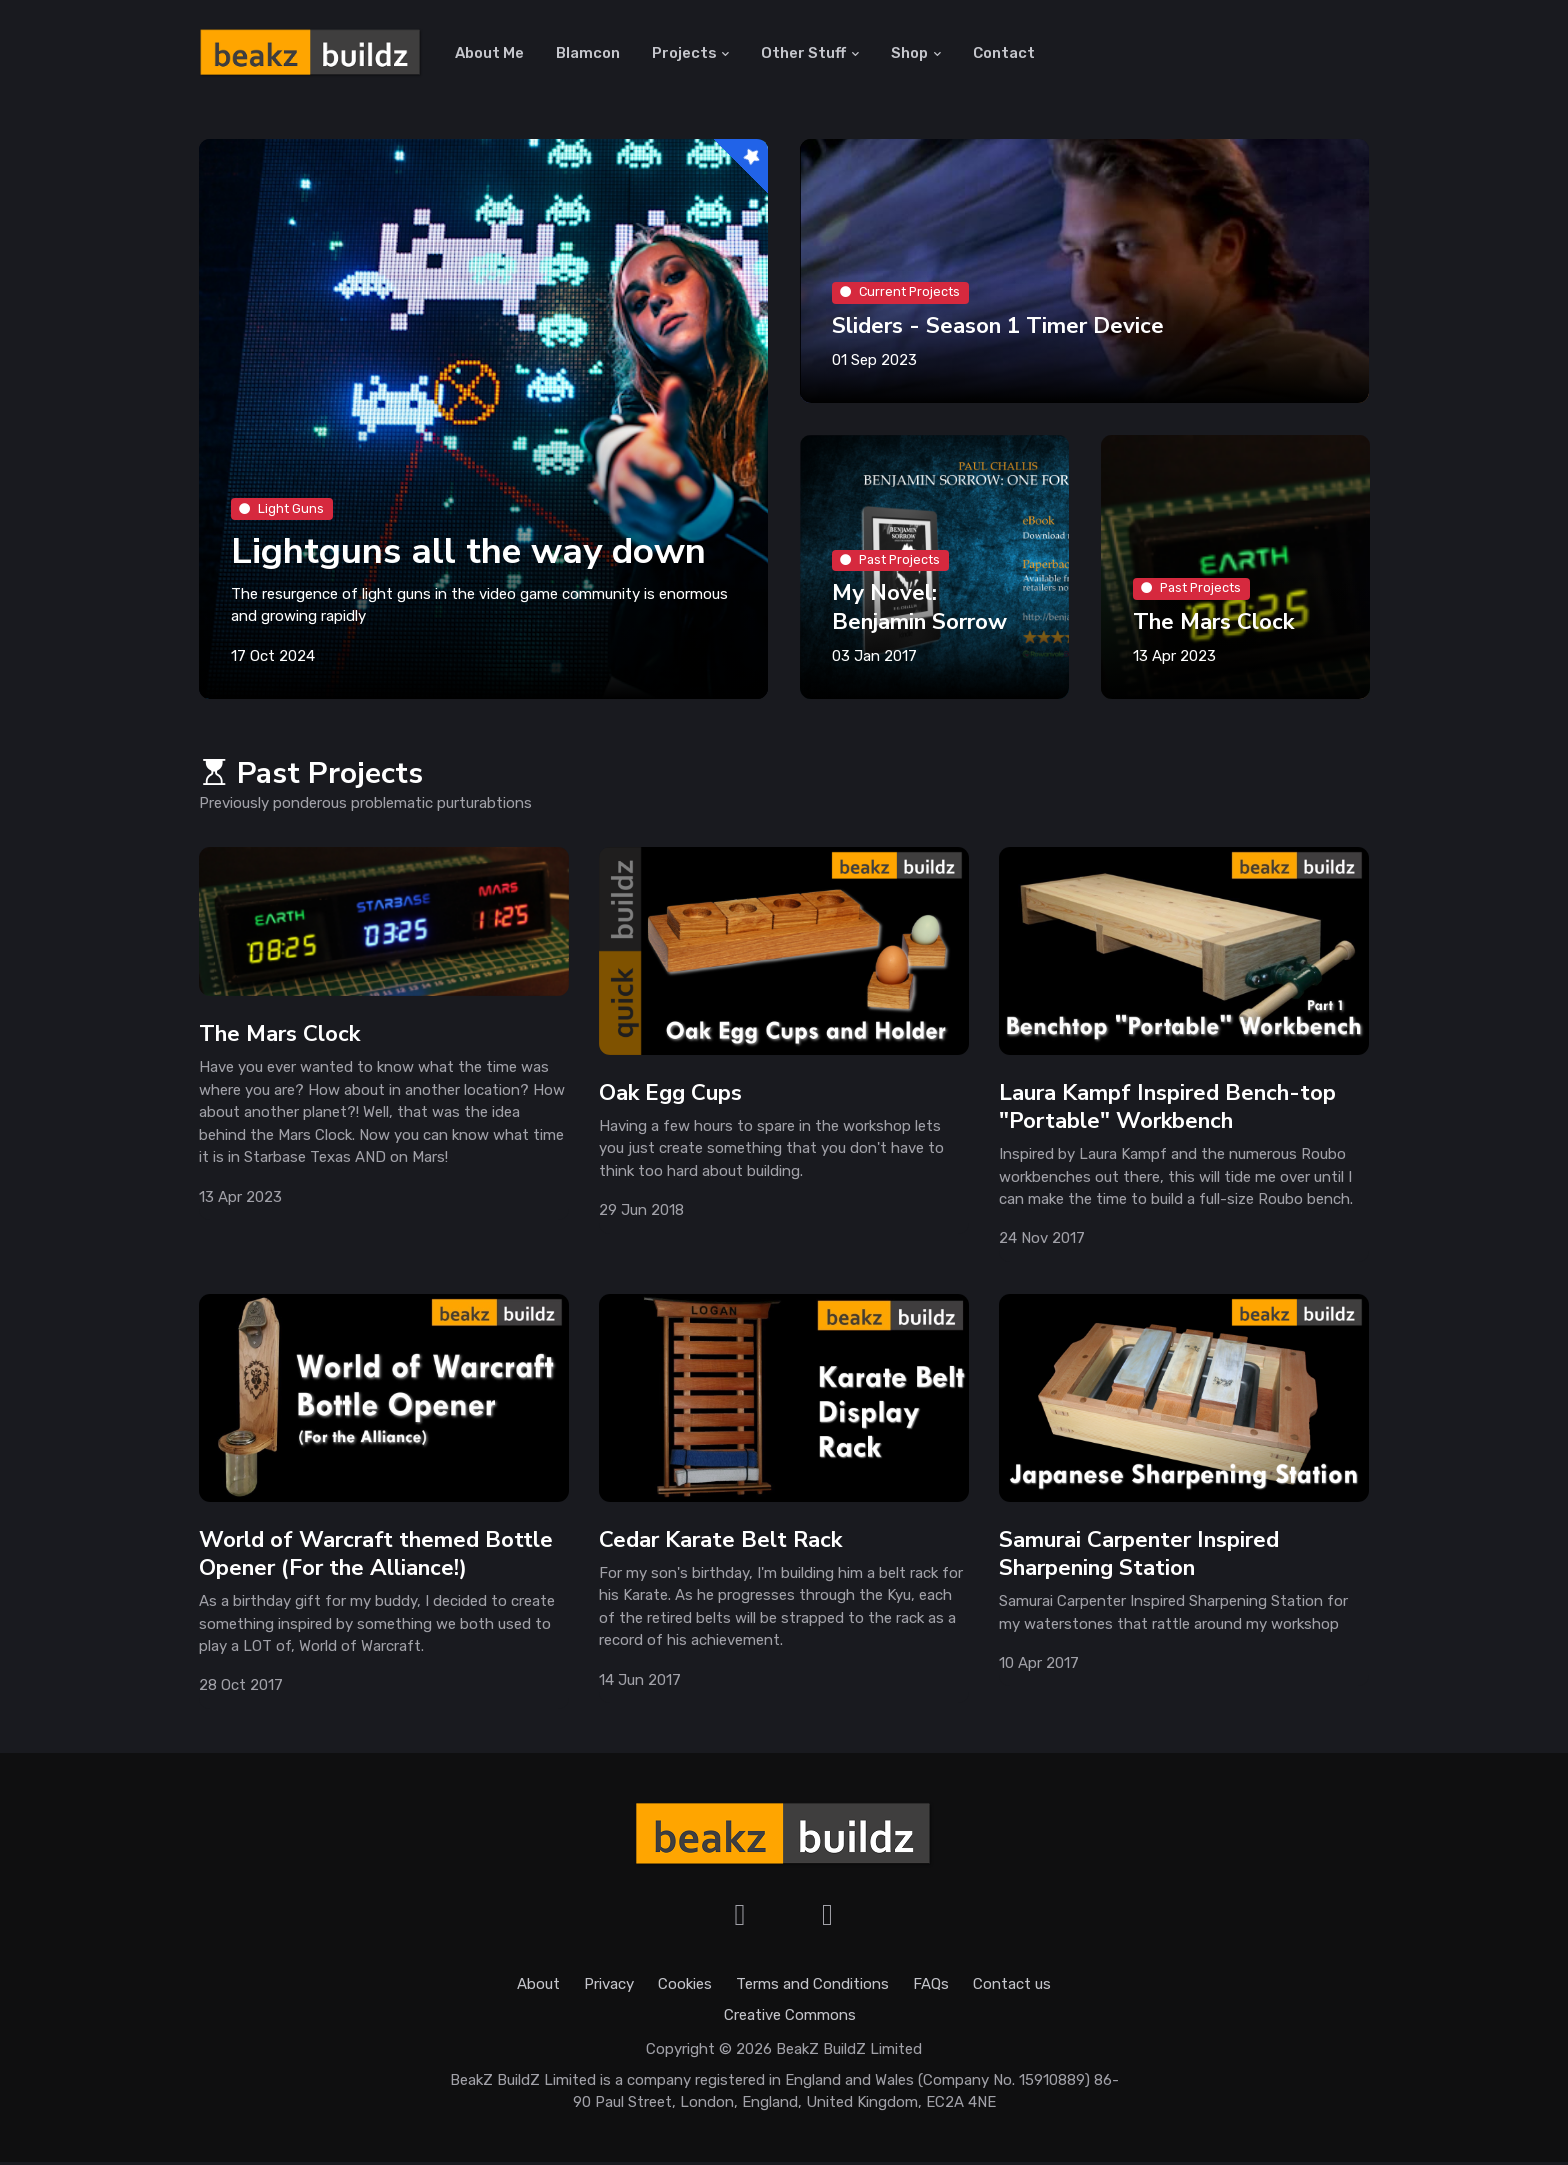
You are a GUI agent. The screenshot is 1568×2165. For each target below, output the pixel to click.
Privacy (609, 1988)
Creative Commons (790, 2018)
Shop (909, 54)
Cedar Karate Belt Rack (720, 1542)
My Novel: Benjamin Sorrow (919, 609)
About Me (489, 54)
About (538, 1988)
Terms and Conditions (812, 1988)
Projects (684, 54)
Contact (1004, 54)
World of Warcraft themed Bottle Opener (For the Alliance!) (376, 1556)
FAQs (931, 1988)
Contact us (1012, 1988)
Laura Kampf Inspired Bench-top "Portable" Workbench (1167, 1109)
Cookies (685, 1988)
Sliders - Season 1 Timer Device (998, 328)
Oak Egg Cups (670, 1095)
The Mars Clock (1213, 624)
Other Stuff (803, 54)
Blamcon (588, 54)
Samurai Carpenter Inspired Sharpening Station (1139, 1556)
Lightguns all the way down (472, 553)
